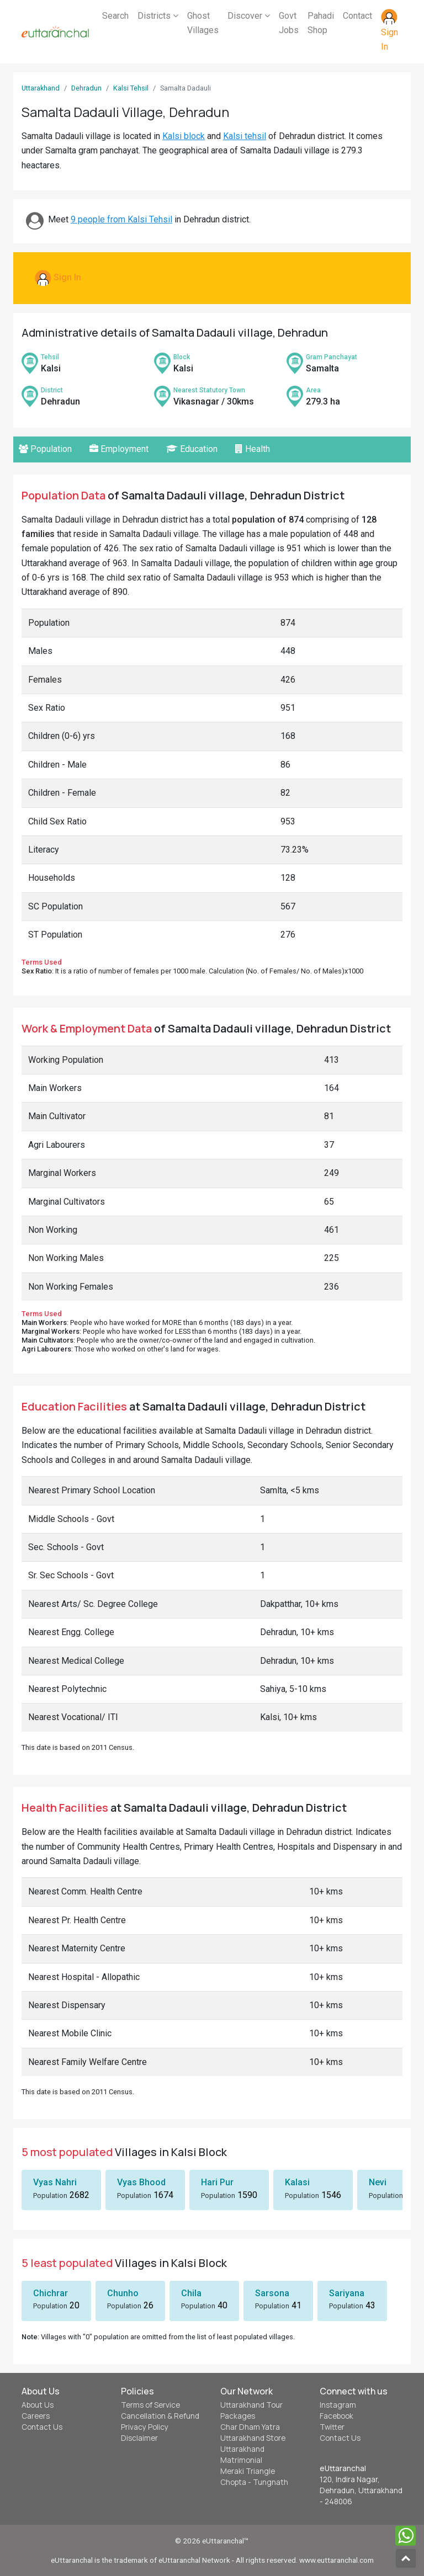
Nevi (377, 2182)
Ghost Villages (203, 22)
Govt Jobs (289, 22)
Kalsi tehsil (244, 136)
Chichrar (50, 2293)
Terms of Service (150, 2405)
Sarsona (272, 2293)
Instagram (338, 2405)
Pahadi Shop (321, 22)
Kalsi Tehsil (131, 88)
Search (115, 15)
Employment (119, 449)
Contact (357, 15)
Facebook (336, 2416)
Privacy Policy (144, 2427)
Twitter (332, 2427)
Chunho (123, 2293)
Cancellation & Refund (160, 2416)
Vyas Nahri (55, 2182)
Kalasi (297, 2182)
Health (252, 449)
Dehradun (86, 88)
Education (192, 449)
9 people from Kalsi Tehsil (121, 219)
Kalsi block (183, 136)
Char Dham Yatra (250, 2427)
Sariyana (346, 2293)
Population (45, 449)
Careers (36, 2416)
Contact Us (42, 2427)
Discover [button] (248, 15)
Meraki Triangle (247, 2471)
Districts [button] (157, 15)
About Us (38, 2405)
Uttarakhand (41, 88)
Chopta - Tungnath (254, 2482)
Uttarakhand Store (252, 2438)
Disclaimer (139, 2438)
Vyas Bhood (141, 2182)
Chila (191, 2293)
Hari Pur (217, 2182)
